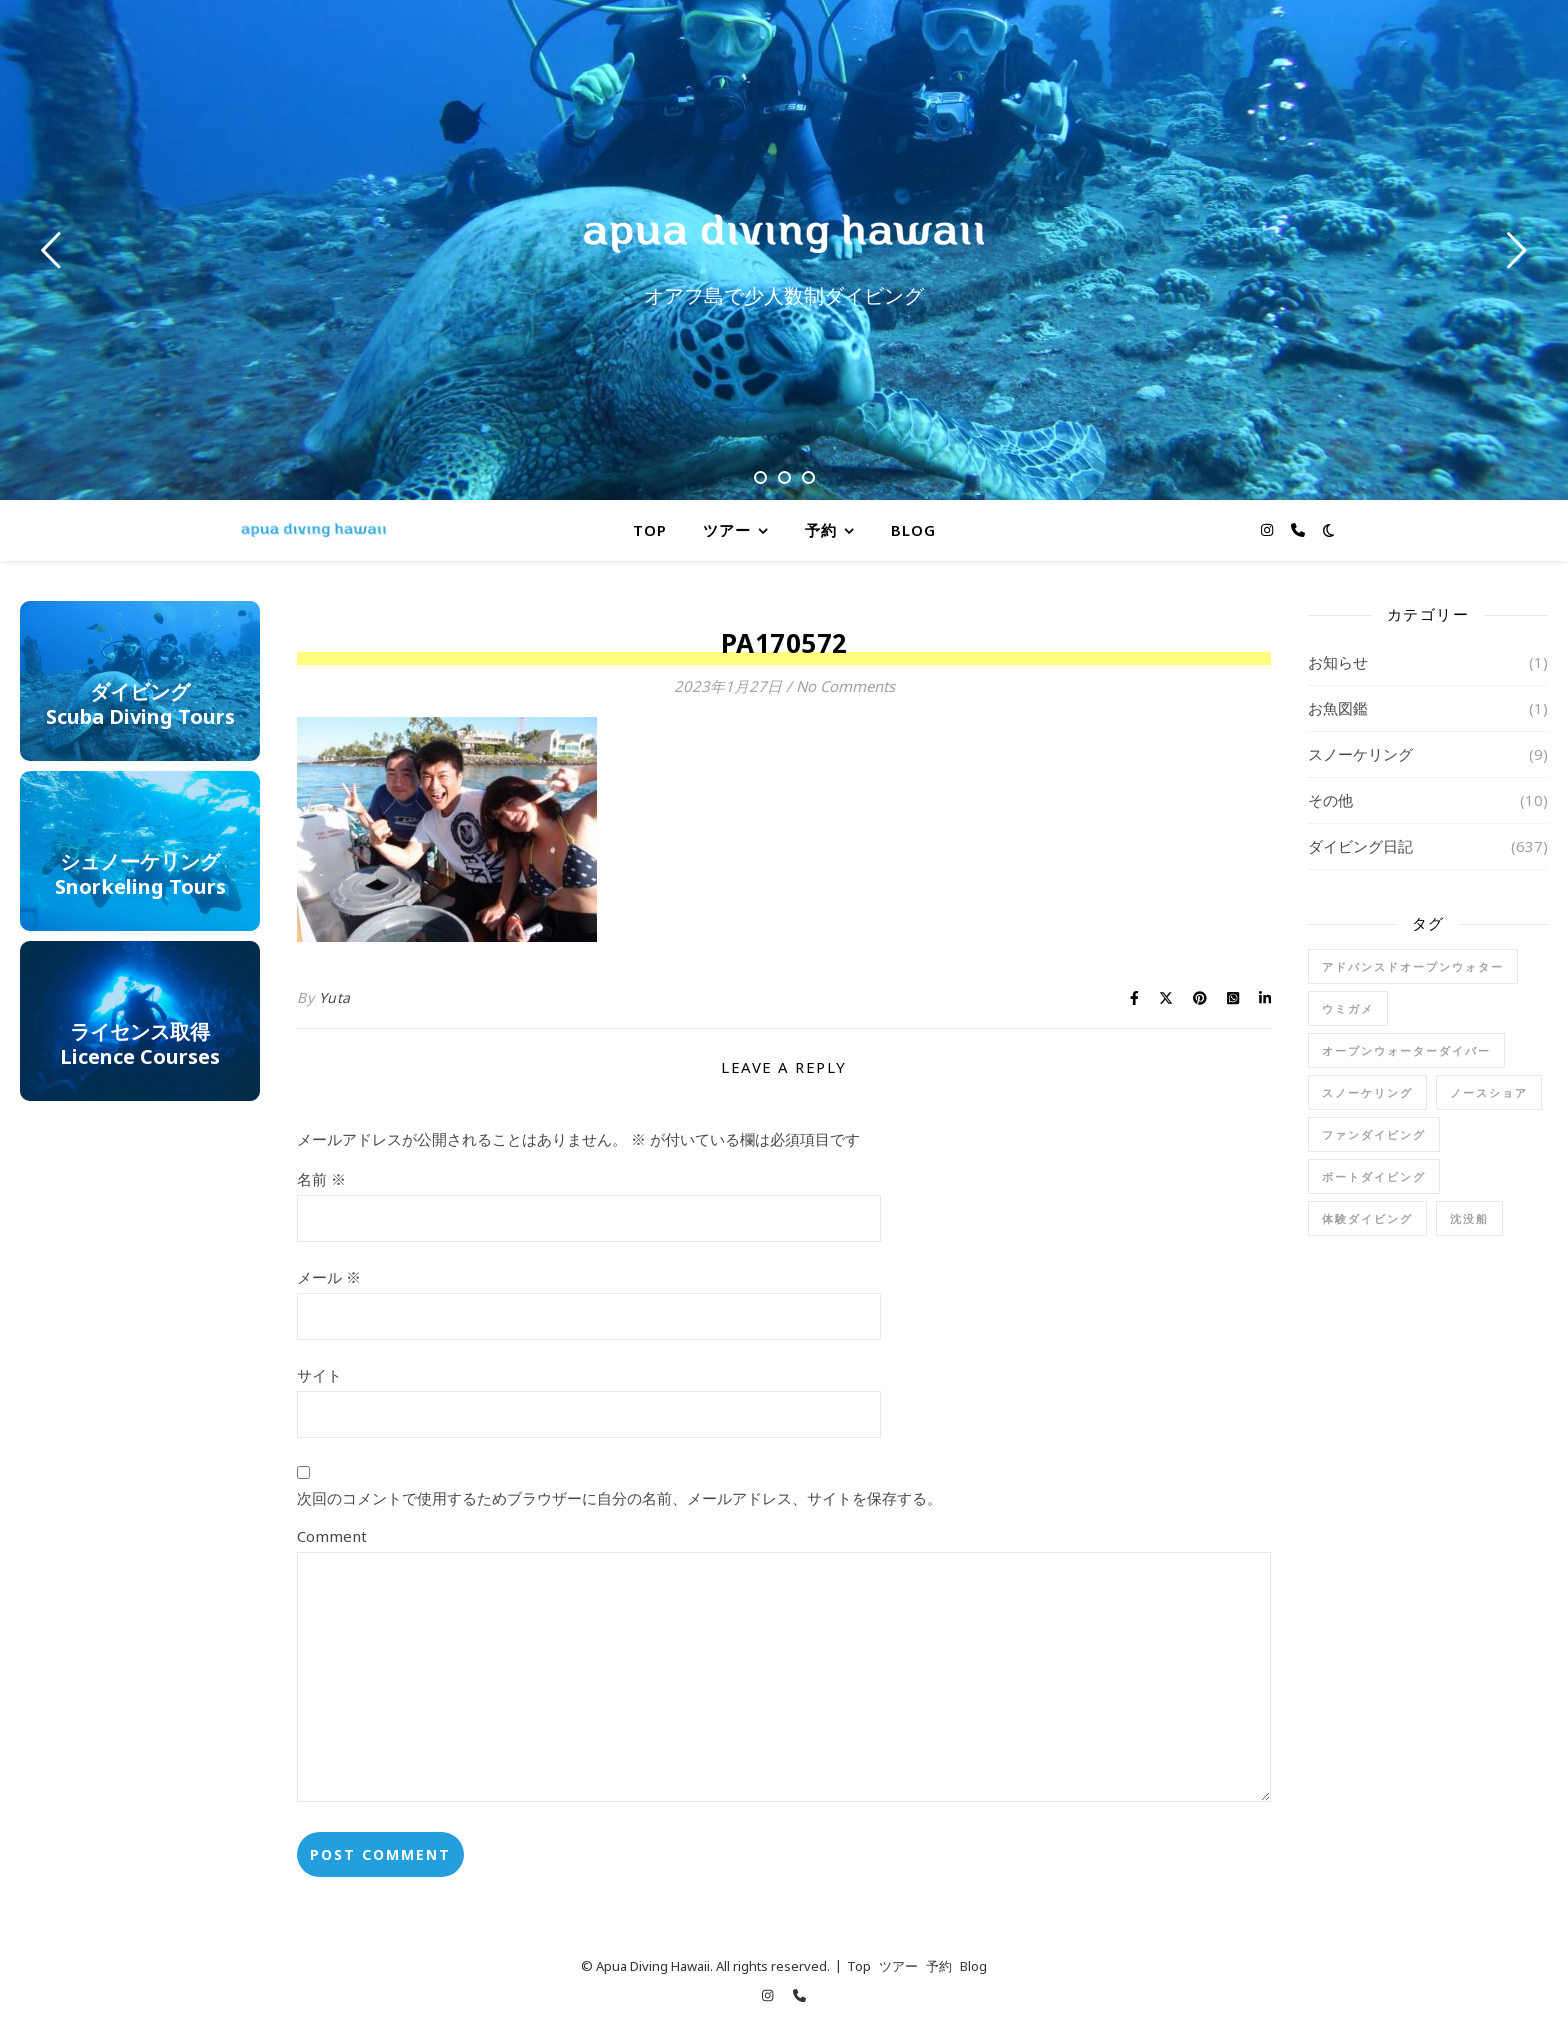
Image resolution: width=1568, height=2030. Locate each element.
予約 (821, 530)
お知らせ (1338, 662)
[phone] (1298, 529)
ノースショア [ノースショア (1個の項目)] (1489, 1092)
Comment (332, 1536)
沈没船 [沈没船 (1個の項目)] (1469, 1218)
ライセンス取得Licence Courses (140, 1023)
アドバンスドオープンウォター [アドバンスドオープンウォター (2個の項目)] (1413, 966)
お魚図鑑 (1338, 708)
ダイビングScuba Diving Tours (140, 683)
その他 (1330, 800)
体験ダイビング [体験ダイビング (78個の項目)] (1367, 1218)
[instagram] (1269, 529)
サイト (319, 1375)
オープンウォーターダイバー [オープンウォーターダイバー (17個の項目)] (1406, 1050)
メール (329, 1277)
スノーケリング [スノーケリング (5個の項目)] (1367, 1092)
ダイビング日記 (1360, 846)
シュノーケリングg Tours (140, 853)
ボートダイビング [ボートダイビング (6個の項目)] (1374, 1176)
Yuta (335, 997)
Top (650, 530)
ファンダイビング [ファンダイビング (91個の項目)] (1374, 1134)
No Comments (845, 686)
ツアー (727, 530)
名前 (321, 1179)
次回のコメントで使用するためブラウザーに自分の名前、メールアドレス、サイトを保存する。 (619, 1498)
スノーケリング (1360, 754)
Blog (913, 530)
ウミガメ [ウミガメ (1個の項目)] (1348, 1008)
